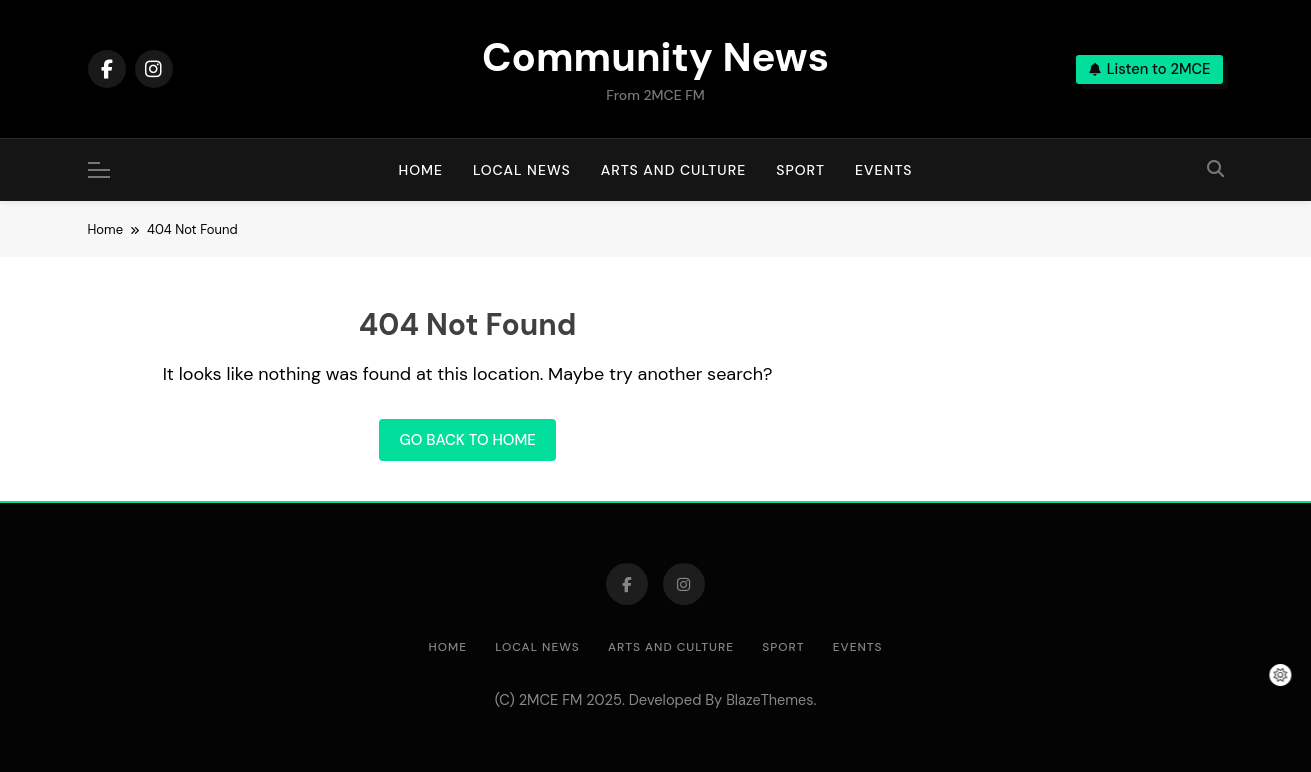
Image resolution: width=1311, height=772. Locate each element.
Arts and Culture (673, 170)
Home (421, 170)
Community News (655, 57)
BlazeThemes (769, 700)
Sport (800, 170)
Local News (522, 170)
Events (883, 170)
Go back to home (467, 440)
